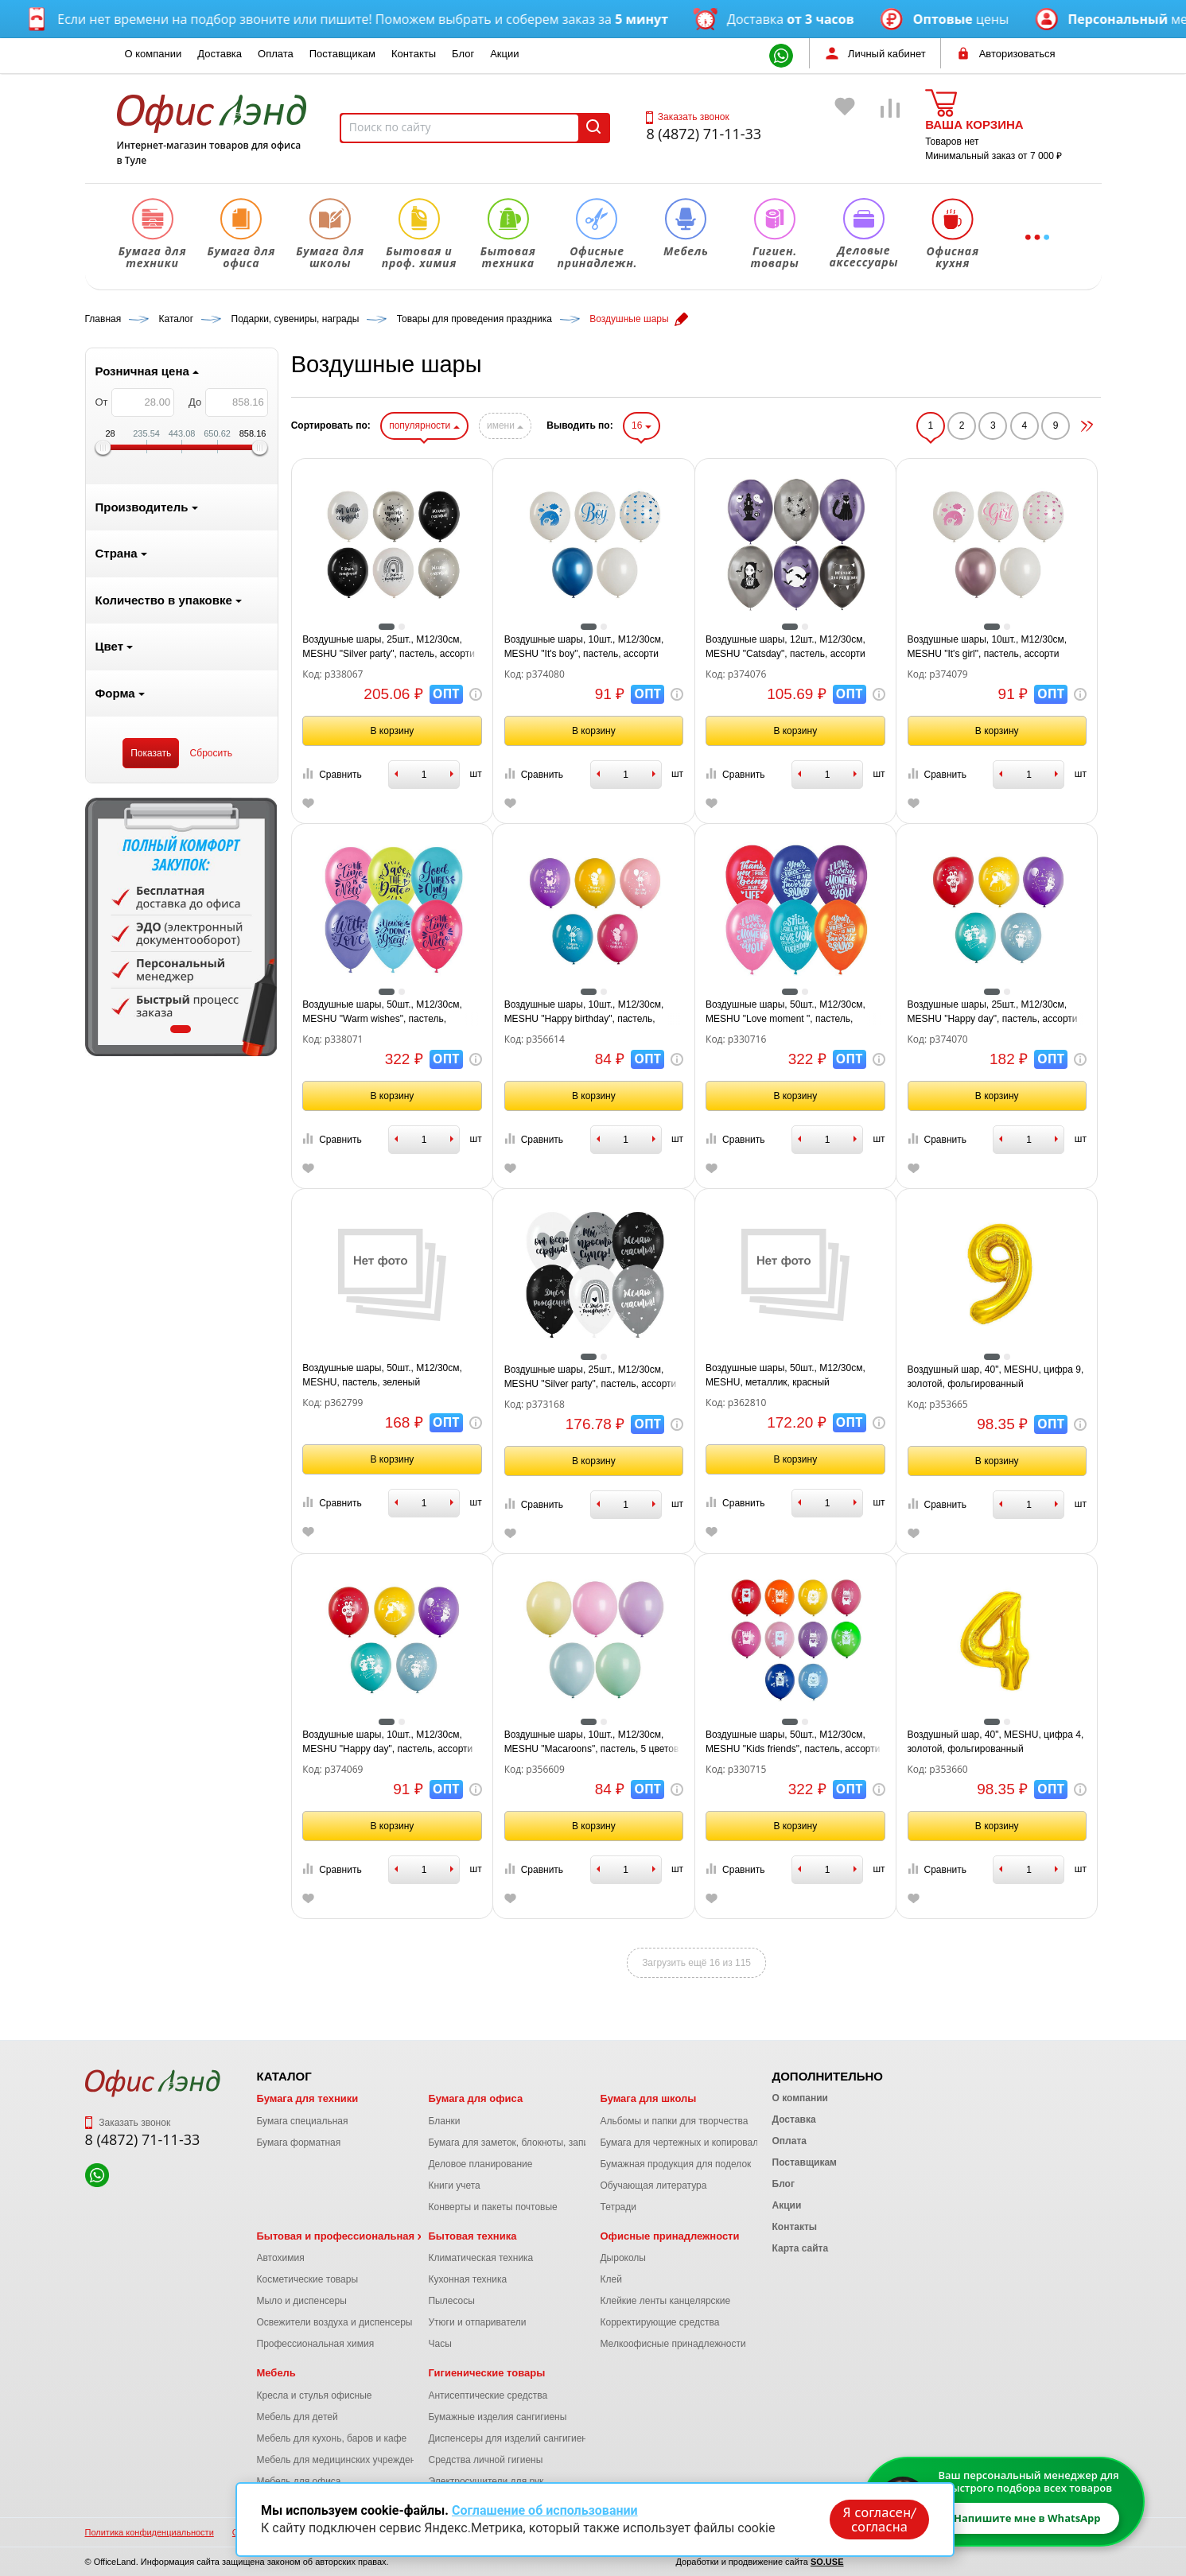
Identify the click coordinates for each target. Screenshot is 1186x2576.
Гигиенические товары (486, 2373)
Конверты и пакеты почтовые (492, 2207)
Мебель (276, 2373)
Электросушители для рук (485, 2481)
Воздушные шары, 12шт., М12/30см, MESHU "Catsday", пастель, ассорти (785, 646)
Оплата (276, 54)
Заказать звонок (687, 116)
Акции (504, 54)
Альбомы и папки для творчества (674, 2121)
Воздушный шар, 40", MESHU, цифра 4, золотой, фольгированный (996, 1741)
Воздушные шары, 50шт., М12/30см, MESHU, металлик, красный (785, 1375)
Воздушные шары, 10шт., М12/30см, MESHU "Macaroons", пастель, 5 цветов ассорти (591, 1742)
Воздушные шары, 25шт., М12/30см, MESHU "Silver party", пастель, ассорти (388, 646)
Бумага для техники (308, 2098)
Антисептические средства (487, 2395)
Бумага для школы (648, 2098)
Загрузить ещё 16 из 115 (696, 1962)
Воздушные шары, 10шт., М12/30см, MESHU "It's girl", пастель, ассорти (987, 646)
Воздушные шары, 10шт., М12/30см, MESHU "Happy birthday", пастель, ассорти (584, 1012)
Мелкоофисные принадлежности (672, 2343)
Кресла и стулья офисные (314, 2395)
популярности (424, 425)
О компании (153, 54)
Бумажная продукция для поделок (675, 2164)
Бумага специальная (302, 2121)
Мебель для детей (297, 2417)
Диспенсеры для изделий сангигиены (510, 2438)
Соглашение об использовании (545, 2510)
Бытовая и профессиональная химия (353, 2236)
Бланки (444, 2121)
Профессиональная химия (316, 2343)
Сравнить (331, 774)
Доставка (219, 54)
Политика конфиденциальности (149, 2532)
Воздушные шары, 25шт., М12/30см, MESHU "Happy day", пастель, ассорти (993, 1011)
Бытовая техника (472, 2236)
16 (641, 425)
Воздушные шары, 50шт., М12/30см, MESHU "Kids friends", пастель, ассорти (793, 1741)
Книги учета (454, 2185)
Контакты (413, 54)
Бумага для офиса (475, 2098)
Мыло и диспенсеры (302, 2300)
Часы (439, 2343)
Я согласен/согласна (879, 2519)
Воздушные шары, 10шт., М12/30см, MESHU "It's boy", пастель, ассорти (584, 646)
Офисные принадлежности (669, 2236)
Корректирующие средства (659, 2322)
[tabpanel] (181, 927)
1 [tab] (180, 1029)
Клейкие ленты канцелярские (665, 2300)
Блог (463, 54)
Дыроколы (623, 2257)
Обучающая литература (653, 2185)
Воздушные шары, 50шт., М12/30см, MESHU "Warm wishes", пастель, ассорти (382, 1012)
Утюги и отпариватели (477, 2322)
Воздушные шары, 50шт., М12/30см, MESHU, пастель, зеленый (382, 1375)
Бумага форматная (299, 2142)
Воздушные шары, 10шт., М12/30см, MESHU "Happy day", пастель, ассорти (387, 1741)
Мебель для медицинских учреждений (341, 2459)
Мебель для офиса (299, 2481)
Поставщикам (342, 54)
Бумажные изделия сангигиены (497, 2417)
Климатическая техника (480, 2257)
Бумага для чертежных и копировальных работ (704, 2142)
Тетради (618, 2207)
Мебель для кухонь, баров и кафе (332, 2438)
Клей (610, 2279)
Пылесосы (451, 2300)
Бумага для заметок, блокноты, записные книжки (536, 2142)
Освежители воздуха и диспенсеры (335, 2322)
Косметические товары (308, 2279)
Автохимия (281, 2257)
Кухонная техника (467, 2279)
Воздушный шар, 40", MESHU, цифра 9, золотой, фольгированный (996, 1376)
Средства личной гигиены (485, 2459)
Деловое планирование (480, 2164)
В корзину (392, 730)
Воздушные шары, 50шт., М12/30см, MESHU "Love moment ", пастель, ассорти (785, 1012)
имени (505, 425)
